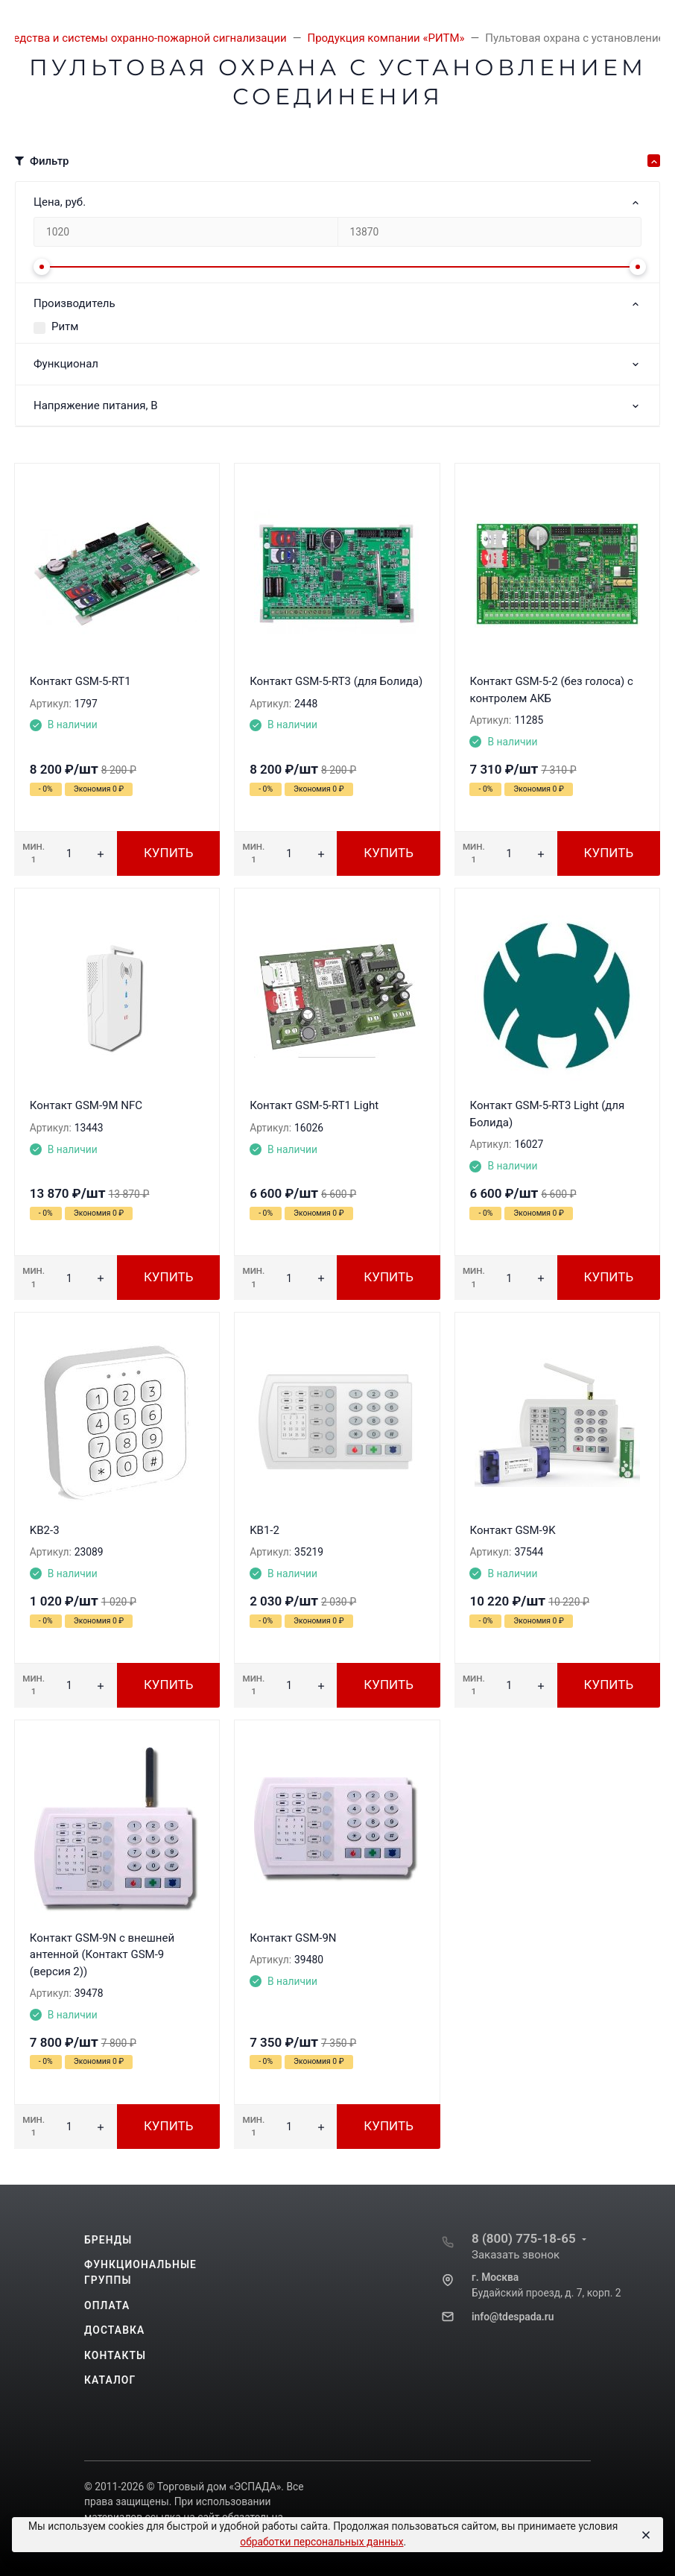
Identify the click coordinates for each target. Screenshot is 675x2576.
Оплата (107, 2305)
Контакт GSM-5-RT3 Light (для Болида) (546, 1114)
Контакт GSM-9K (512, 1530)
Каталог (110, 2380)
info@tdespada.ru (513, 2317)
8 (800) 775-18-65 (524, 2238)
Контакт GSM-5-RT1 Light (314, 1105)
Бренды (108, 2240)
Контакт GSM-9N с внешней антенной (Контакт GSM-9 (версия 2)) (102, 1954)
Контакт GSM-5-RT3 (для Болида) (336, 681)
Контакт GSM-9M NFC (86, 1105)
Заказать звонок (516, 2254)
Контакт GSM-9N (293, 1938)
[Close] (644, 2535)
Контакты (115, 2355)
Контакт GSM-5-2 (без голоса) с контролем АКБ (551, 690)
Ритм (64, 326)
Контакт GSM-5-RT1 (80, 681)
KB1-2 (264, 1530)
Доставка (114, 2330)
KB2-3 (45, 1530)
